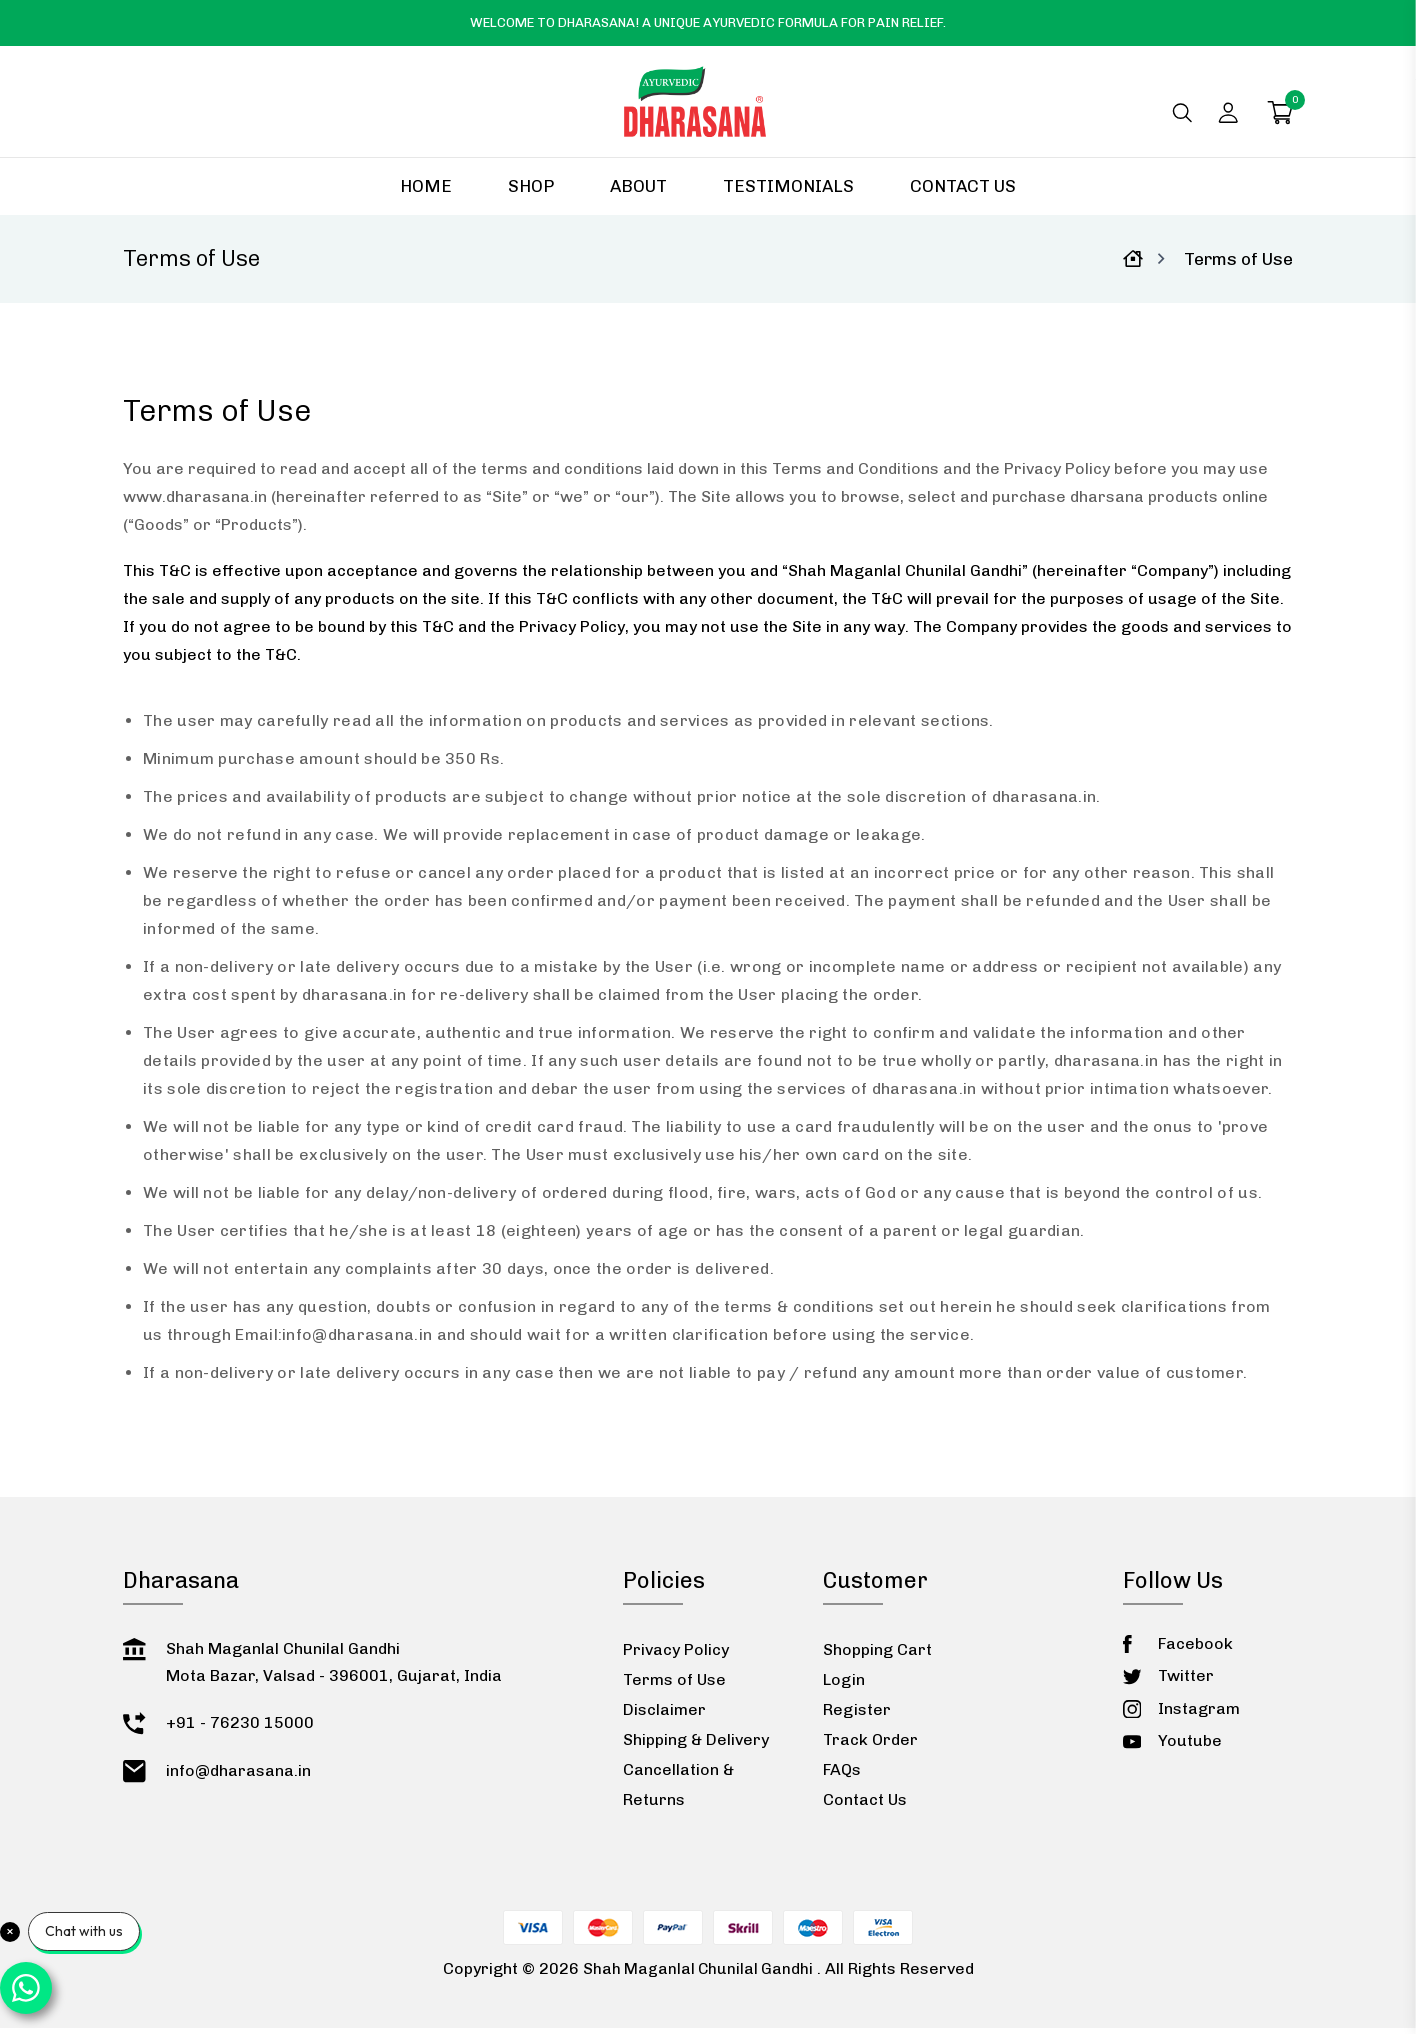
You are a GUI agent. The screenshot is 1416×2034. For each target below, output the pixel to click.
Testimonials (788, 192)
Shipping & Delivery (696, 1745)
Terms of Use (674, 1685)
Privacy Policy (676, 1655)
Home (426, 192)
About (638, 192)
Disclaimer (664, 1715)
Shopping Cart (877, 1655)
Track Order (870, 1745)
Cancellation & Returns (678, 1790)
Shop (531, 192)
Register (857, 1715)
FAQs (842, 1775)
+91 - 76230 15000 (240, 1728)
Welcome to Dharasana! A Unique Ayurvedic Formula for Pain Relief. (708, 22)
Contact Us (963, 192)
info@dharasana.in (357, 1340)
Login (844, 1685)
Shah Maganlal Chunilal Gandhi (698, 1974)
